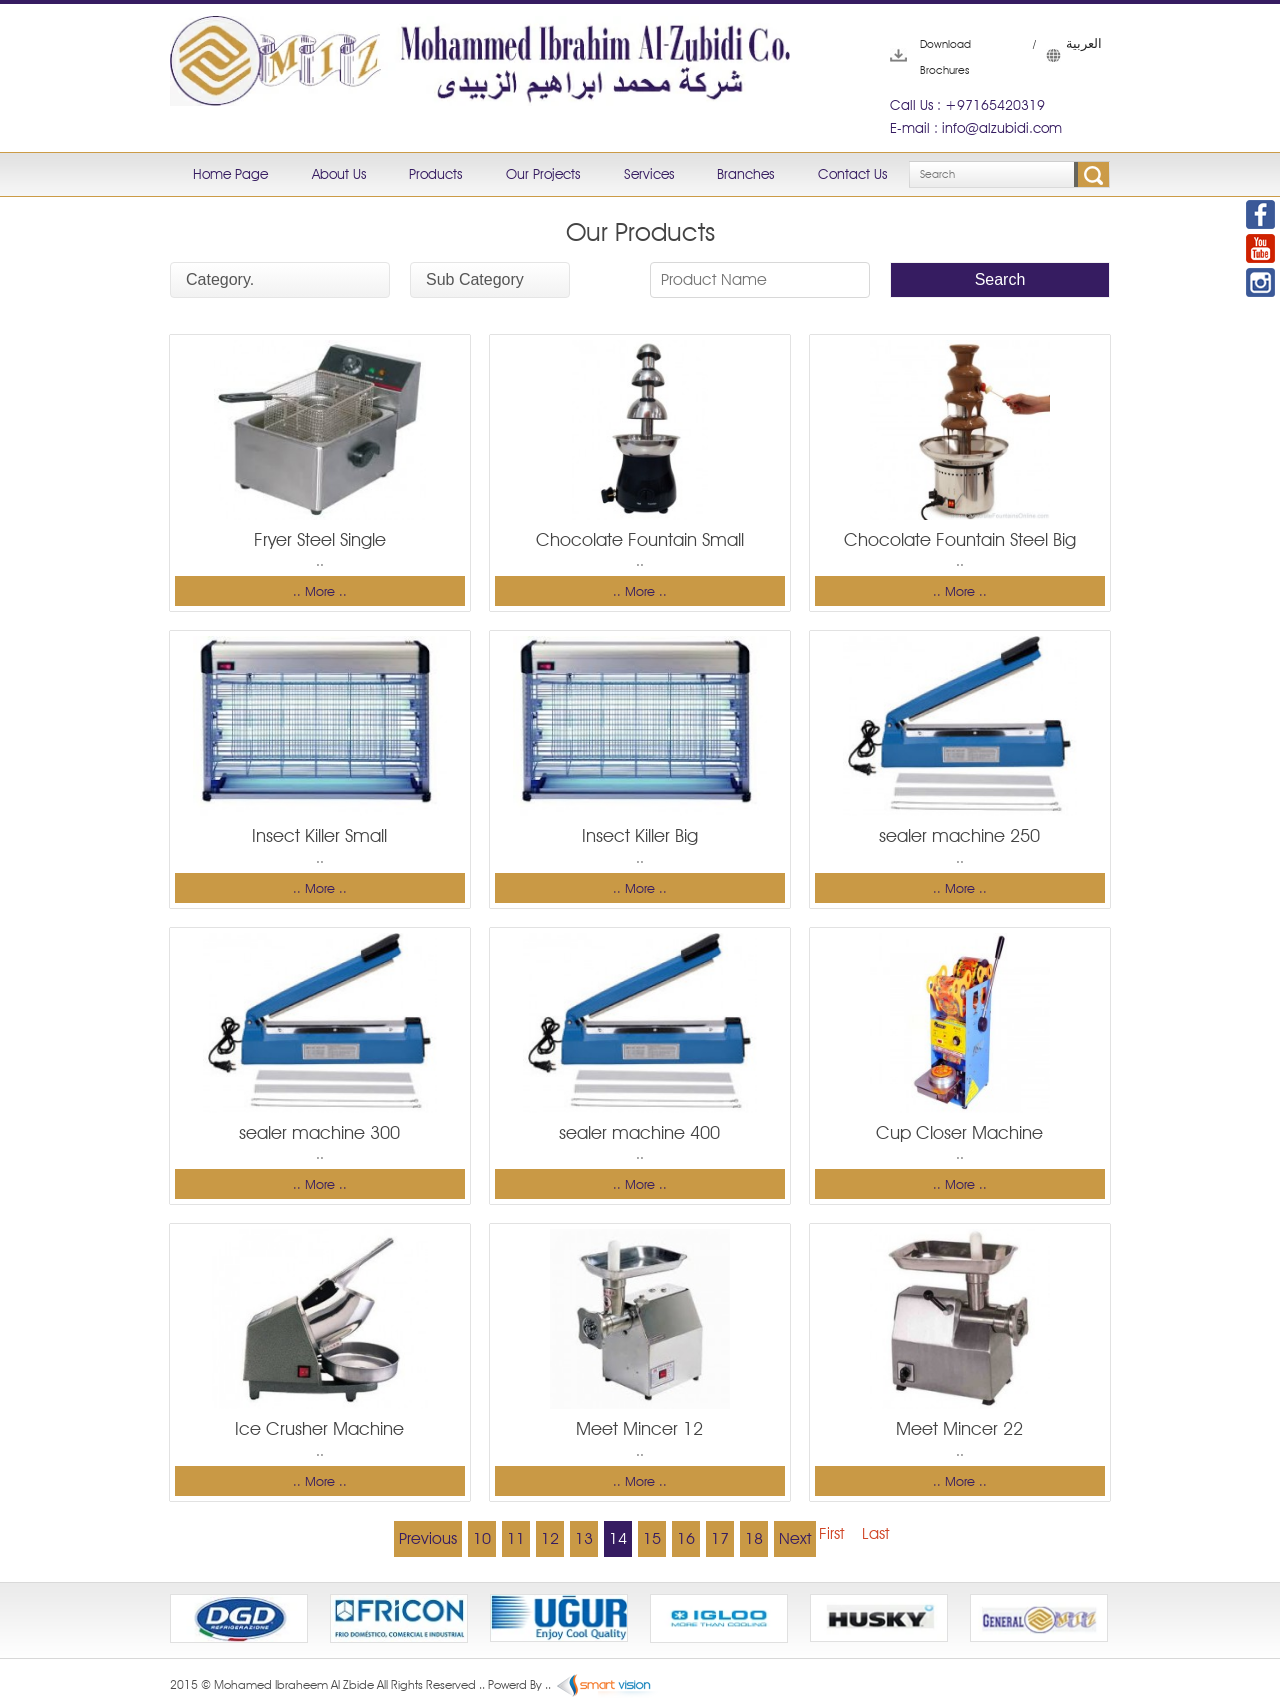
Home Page (230, 174)
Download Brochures (920, 57)
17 (720, 1538)
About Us (339, 174)
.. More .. (320, 591)
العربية (1056, 55)
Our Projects (543, 174)
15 (652, 1538)
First (831, 1533)
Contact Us (852, 174)
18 (754, 1538)
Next (795, 1538)
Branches (745, 174)
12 (550, 1538)
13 (584, 1538)
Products (435, 174)
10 (482, 1538)
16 (686, 1538)
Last (875, 1533)
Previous (428, 1538)
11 (516, 1538)
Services (649, 174)
